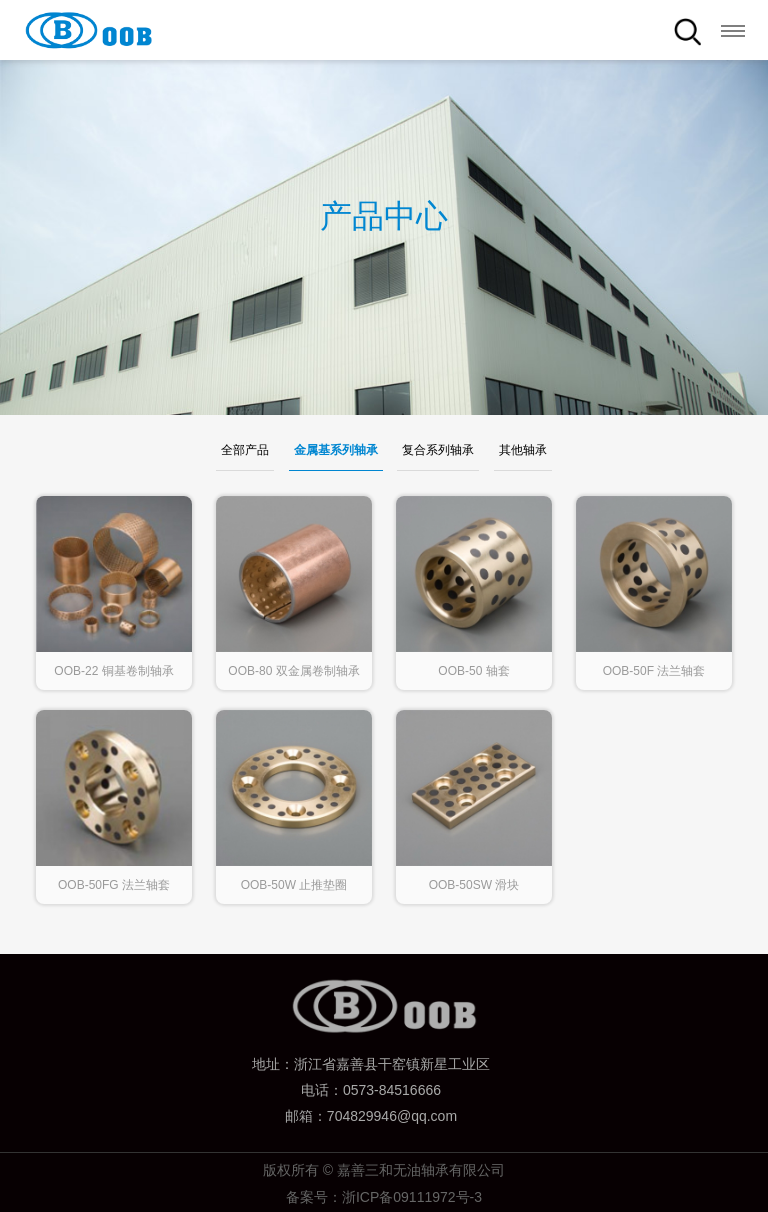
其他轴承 (523, 450)
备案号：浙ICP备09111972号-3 (384, 1197)
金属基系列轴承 (336, 450)
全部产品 (245, 450)
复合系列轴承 (438, 450)
